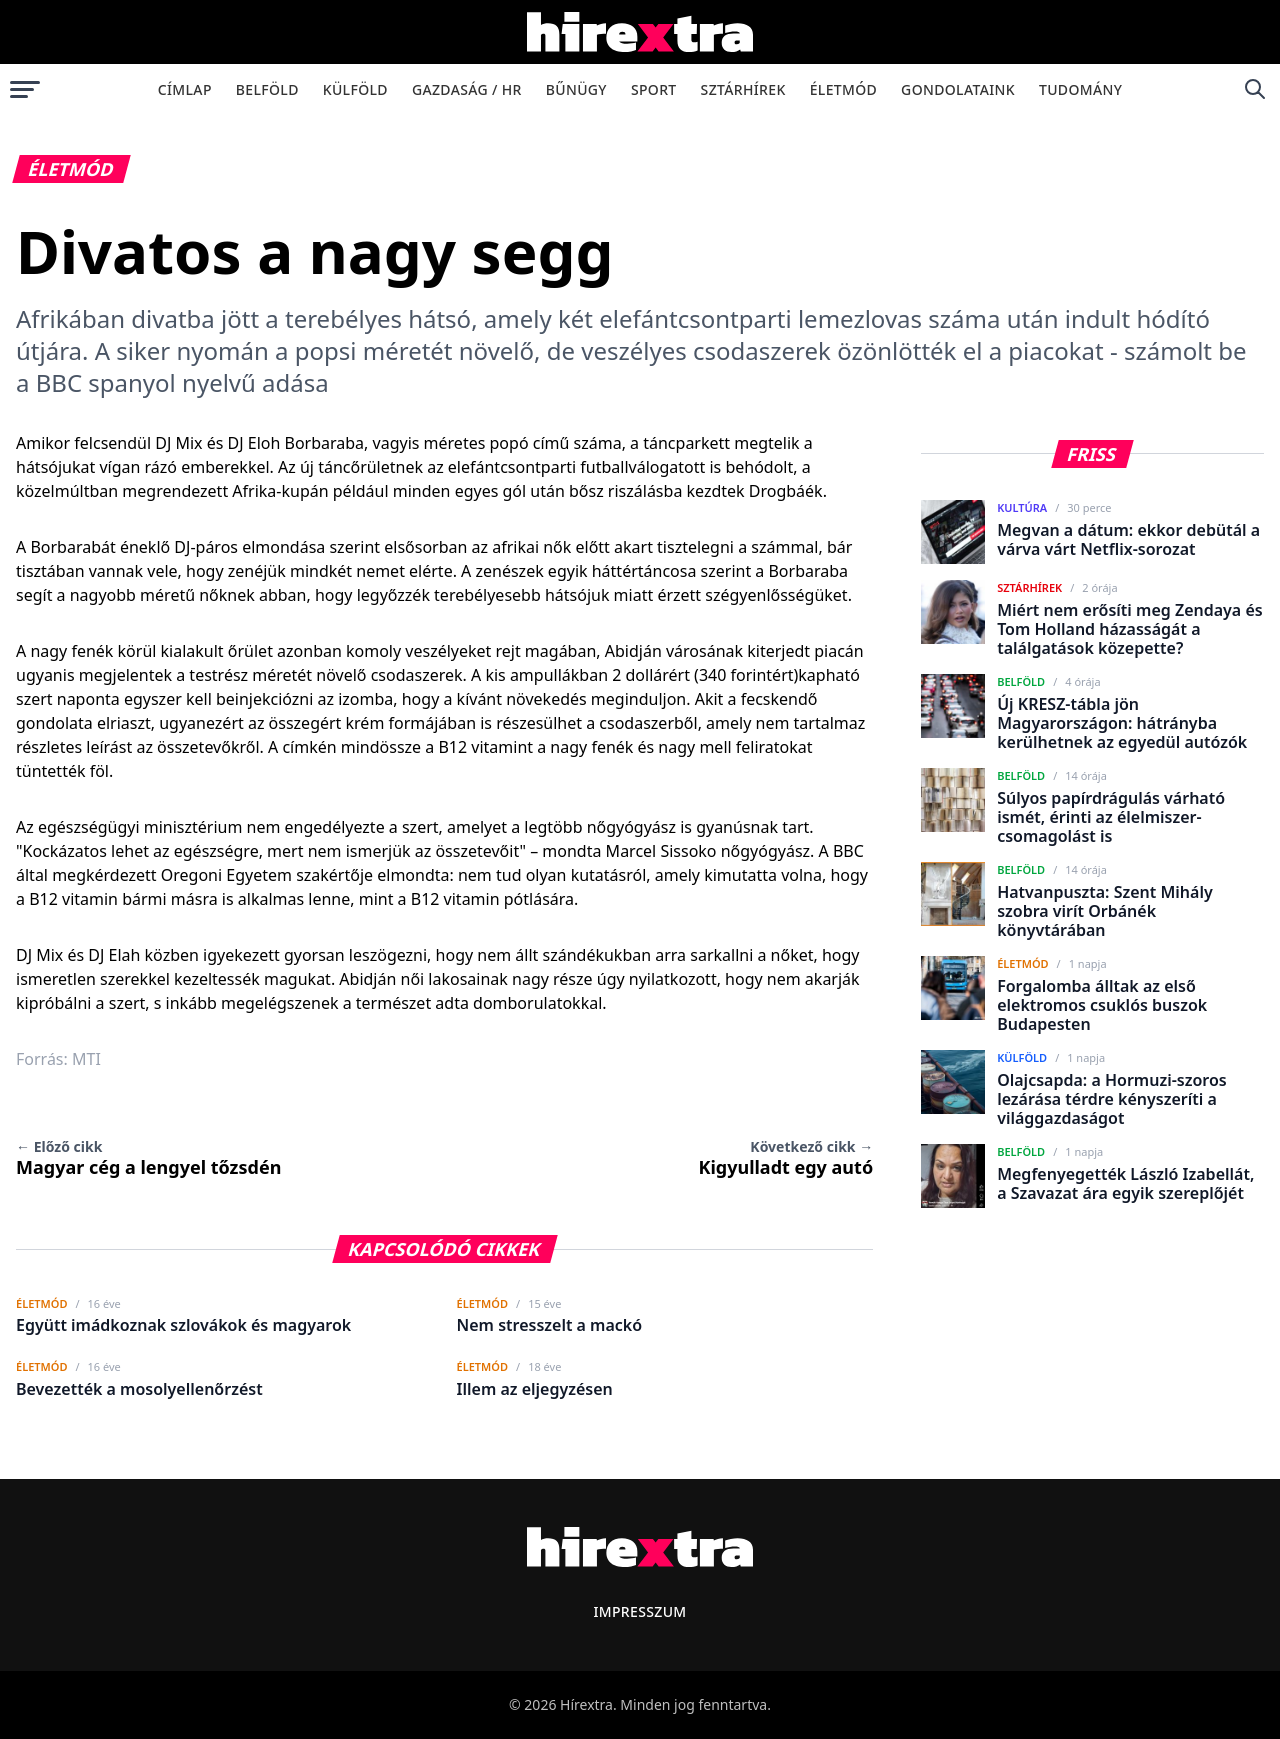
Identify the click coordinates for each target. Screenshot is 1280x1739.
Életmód (843, 89)
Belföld (267, 89)
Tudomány (1080, 89)
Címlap (185, 89)
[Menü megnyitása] (25, 89)
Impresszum (639, 1611)
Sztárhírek (743, 89)
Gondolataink (958, 89)
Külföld (355, 89)
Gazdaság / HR (467, 89)
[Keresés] (1255, 89)
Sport (654, 89)
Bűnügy (576, 89)
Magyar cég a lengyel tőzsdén (148, 1158)
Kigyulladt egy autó (785, 1158)
